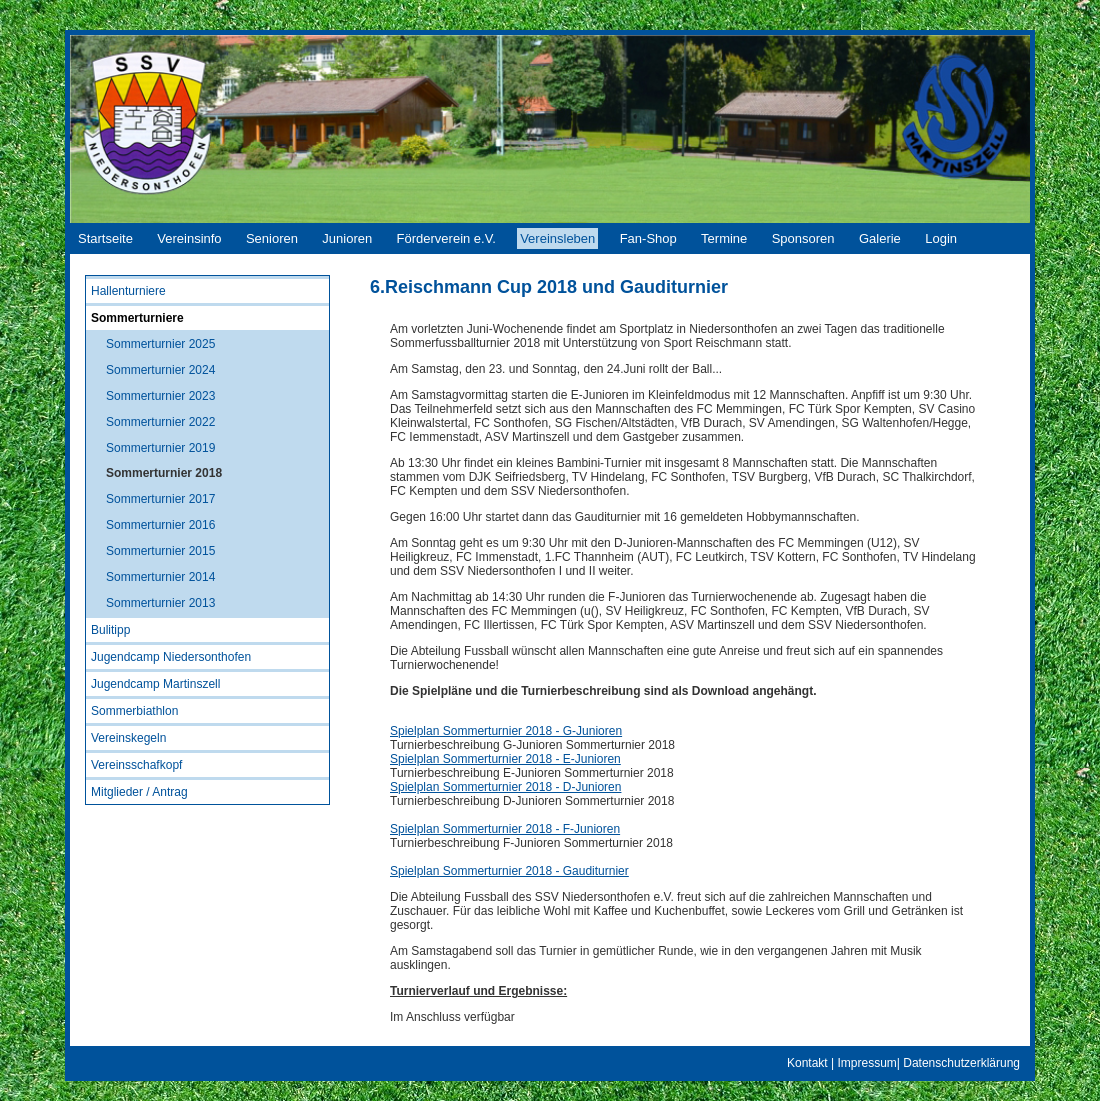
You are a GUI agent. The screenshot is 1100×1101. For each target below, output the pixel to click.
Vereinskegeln (128, 738)
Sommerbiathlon (134, 711)
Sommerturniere (137, 318)
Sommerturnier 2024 (160, 370)
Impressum (866, 1063)
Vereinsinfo (189, 238)
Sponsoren (803, 238)
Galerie (880, 238)
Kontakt (807, 1063)
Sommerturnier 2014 (160, 577)
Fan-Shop (648, 238)
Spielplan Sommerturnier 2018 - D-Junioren (505, 787)
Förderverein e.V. (446, 238)
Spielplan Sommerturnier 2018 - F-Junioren (505, 829)
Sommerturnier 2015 (160, 551)
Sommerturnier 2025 (160, 344)
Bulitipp (110, 630)
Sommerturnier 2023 (160, 396)
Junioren (347, 238)
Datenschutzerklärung (961, 1063)
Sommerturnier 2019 (160, 448)
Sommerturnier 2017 (160, 499)
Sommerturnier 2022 (160, 422)
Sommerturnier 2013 (160, 603)
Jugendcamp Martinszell (155, 684)
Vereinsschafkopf (136, 765)
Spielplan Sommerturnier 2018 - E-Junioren (505, 759)
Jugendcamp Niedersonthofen (171, 657)
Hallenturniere (128, 291)
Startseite (105, 238)
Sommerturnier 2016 (160, 525)
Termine (724, 238)
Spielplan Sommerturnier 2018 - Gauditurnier (509, 871)
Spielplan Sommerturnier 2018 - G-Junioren (506, 731)
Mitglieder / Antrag (139, 792)
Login (941, 238)
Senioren (272, 238)
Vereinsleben (557, 238)
